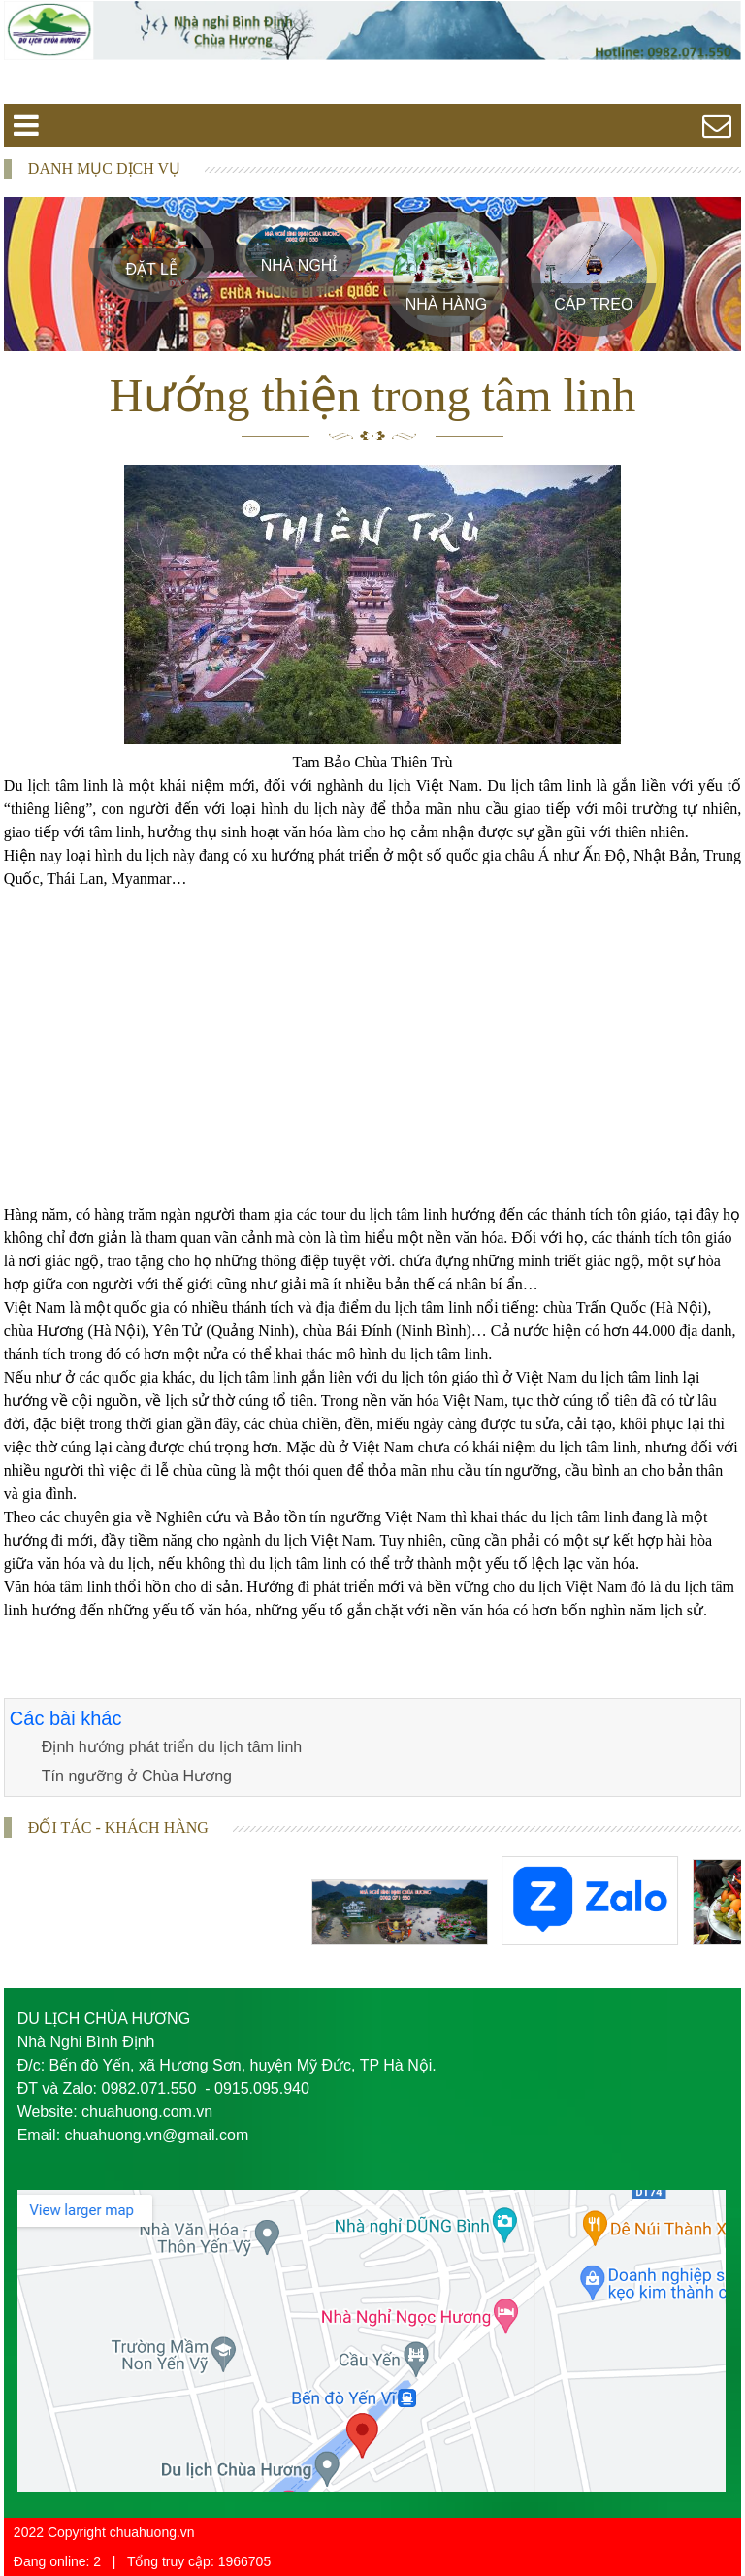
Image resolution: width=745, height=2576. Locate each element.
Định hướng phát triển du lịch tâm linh (172, 1747)
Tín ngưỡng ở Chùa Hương (137, 1776)
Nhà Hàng (446, 304)
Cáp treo (593, 304)
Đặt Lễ (151, 269)
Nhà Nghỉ (299, 265)
